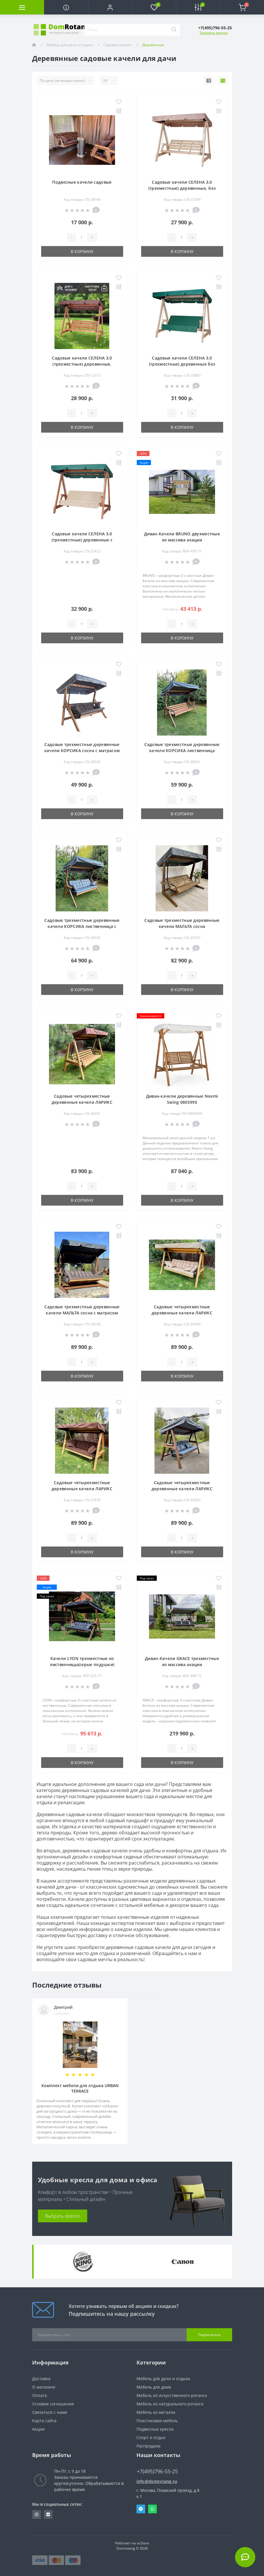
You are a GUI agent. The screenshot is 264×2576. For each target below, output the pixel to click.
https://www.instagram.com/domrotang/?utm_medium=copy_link (36, 2514)
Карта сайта (44, 2420)
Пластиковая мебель (157, 2420)
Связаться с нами (49, 2412)
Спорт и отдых (150, 2437)
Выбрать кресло (62, 2216)
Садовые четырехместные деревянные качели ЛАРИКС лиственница (82, 1102)
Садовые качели (117, 44)
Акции (38, 2429)
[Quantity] (82, 237)
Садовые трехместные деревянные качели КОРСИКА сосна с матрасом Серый (82, 750)
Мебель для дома (153, 2387)
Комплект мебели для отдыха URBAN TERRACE (80, 2088)
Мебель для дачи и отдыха (70, 44)
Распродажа (148, 2446)
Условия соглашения (53, 2404)
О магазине (43, 2387)
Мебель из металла (155, 2412)
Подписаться (209, 2334)
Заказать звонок (214, 32)
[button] (110, 7)
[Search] (174, 30)
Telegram (141, 2509)
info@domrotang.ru (156, 2481)
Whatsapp (152, 2509)
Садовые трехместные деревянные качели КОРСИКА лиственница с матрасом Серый (81, 926)
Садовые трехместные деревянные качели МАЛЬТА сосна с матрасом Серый (81, 1313)
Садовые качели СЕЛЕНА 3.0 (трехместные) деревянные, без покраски (182, 188)
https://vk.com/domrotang (48, 2514)
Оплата (39, 2395)
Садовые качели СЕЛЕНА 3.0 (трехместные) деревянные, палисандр (82, 364)
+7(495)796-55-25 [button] (157, 2471)
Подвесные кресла (155, 2429)
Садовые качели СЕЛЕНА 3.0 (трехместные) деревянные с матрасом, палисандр (82, 540)
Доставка (41, 2378)
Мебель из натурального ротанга (169, 2404)
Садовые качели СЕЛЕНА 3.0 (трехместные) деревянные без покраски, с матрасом (182, 364)
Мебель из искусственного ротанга (171, 2395)
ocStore (143, 2543)
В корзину (82, 251)
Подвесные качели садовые (82, 182)
